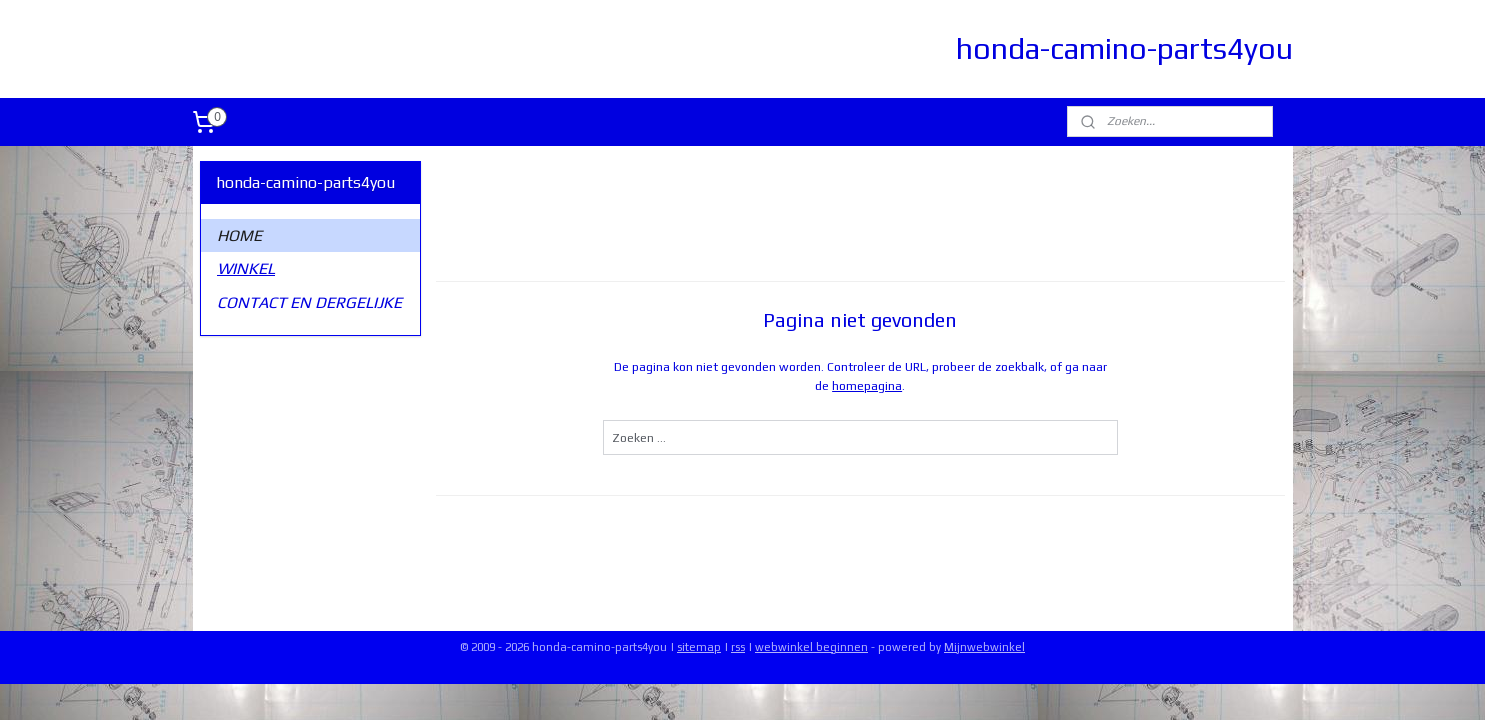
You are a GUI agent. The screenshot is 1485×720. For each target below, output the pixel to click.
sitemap (699, 647)
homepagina (867, 386)
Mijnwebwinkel (984, 647)
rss (738, 647)
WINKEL (246, 268)
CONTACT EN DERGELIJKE (309, 302)
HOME (239, 235)
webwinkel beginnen (811, 647)
